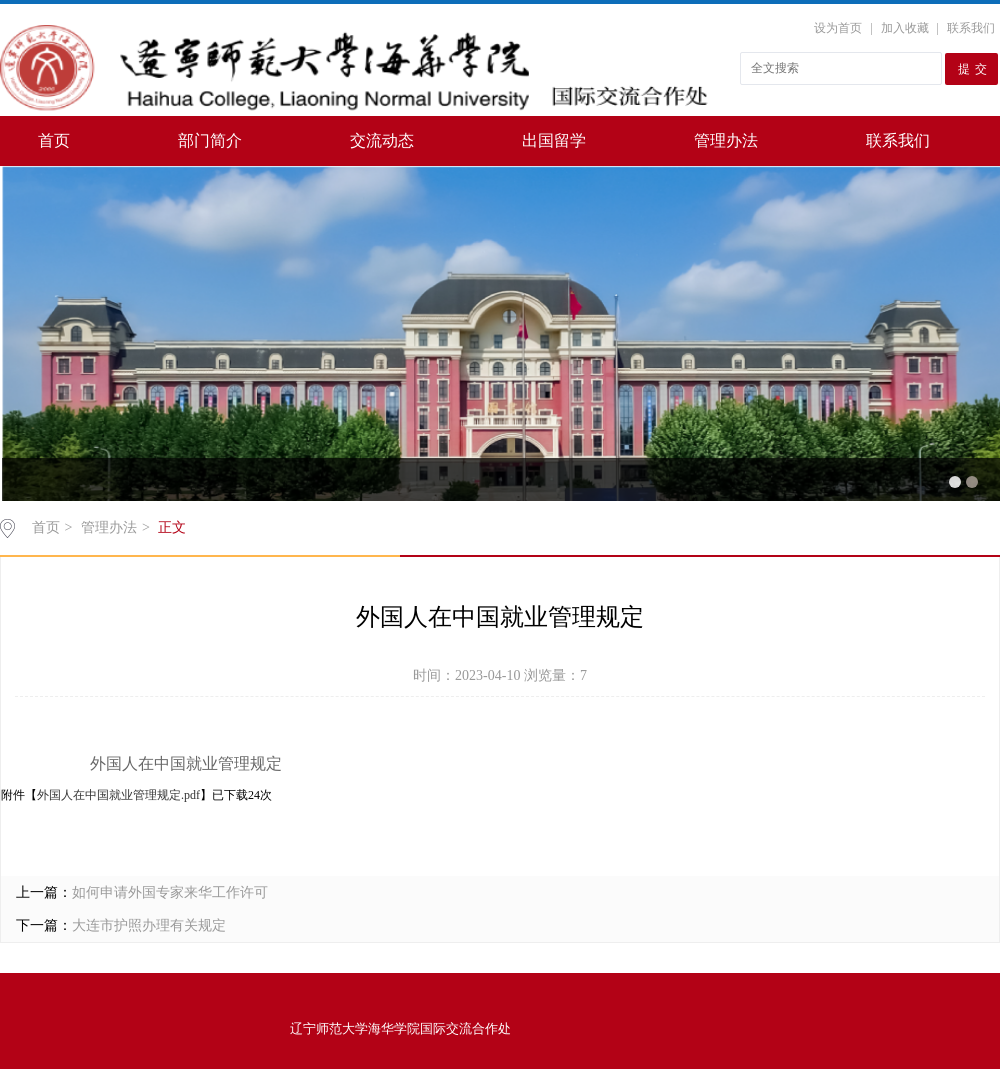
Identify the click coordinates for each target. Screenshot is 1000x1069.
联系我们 (971, 28)
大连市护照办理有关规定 (149, 925)
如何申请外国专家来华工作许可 (170, 892)
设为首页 (838, 28)
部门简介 (210, 140)
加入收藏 (905, 28)
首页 (54, 140)
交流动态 (382, 140)
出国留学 (554, 140)
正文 (172, 527)
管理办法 (726, 140)
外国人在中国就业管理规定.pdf (118, 795)
